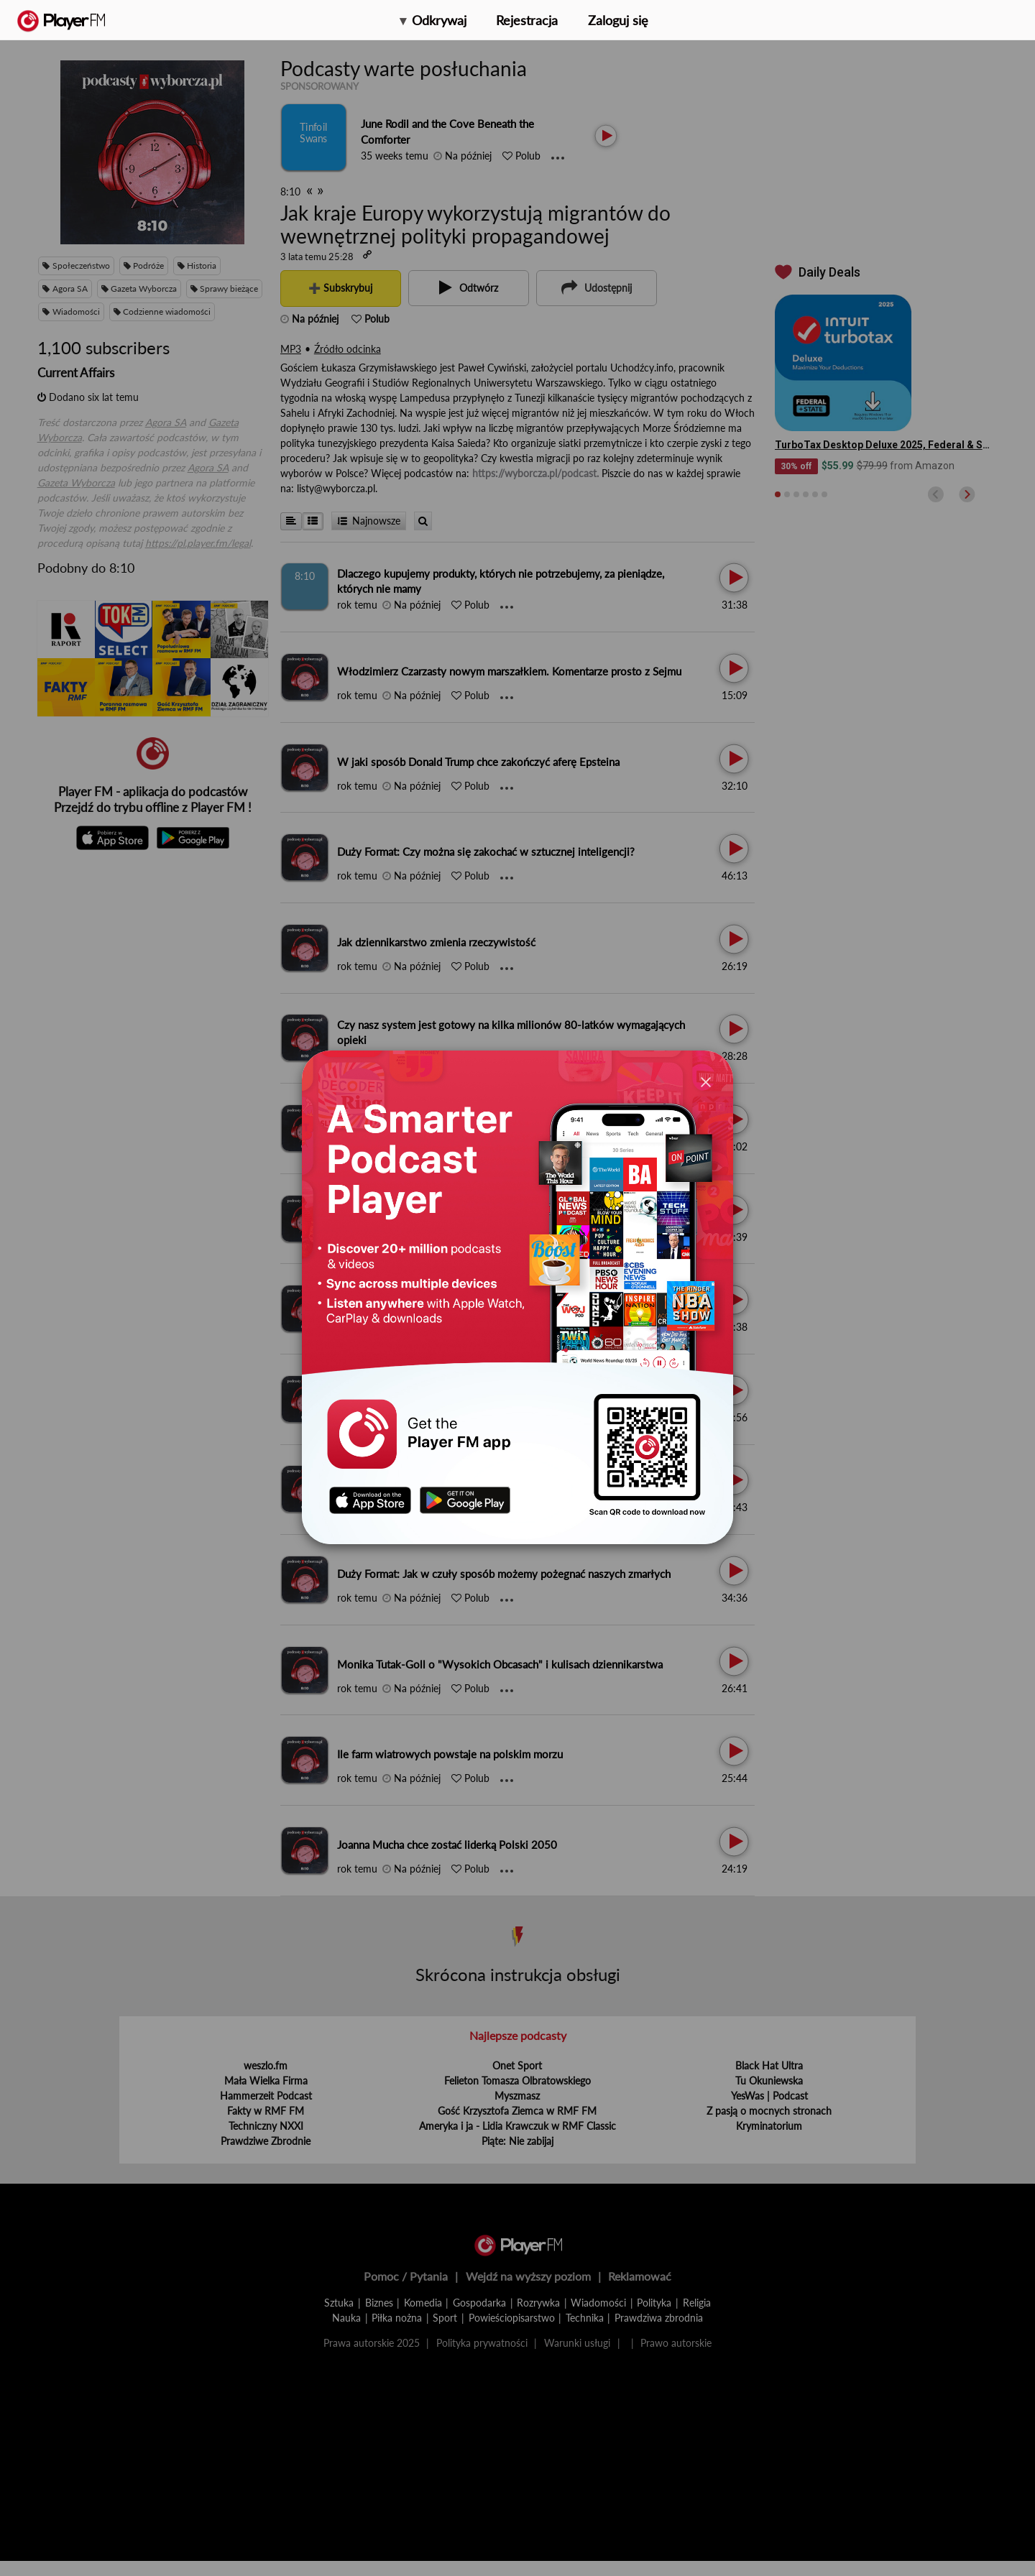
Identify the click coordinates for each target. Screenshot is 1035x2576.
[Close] (706, 1081)
